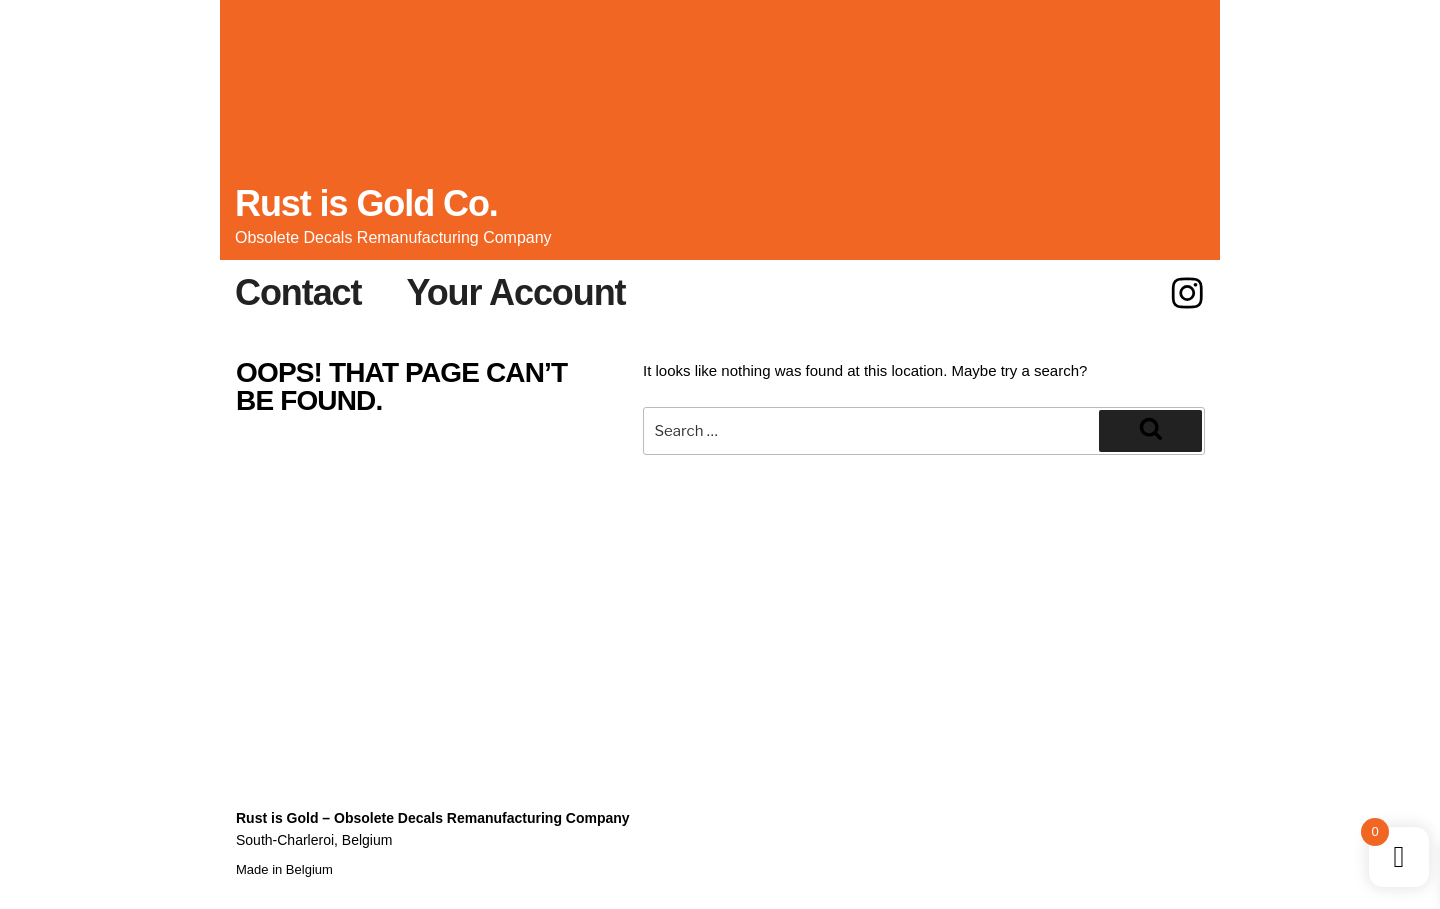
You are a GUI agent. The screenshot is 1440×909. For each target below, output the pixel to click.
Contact (298, 293)
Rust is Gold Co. (366, 203)
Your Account (515, 293)
